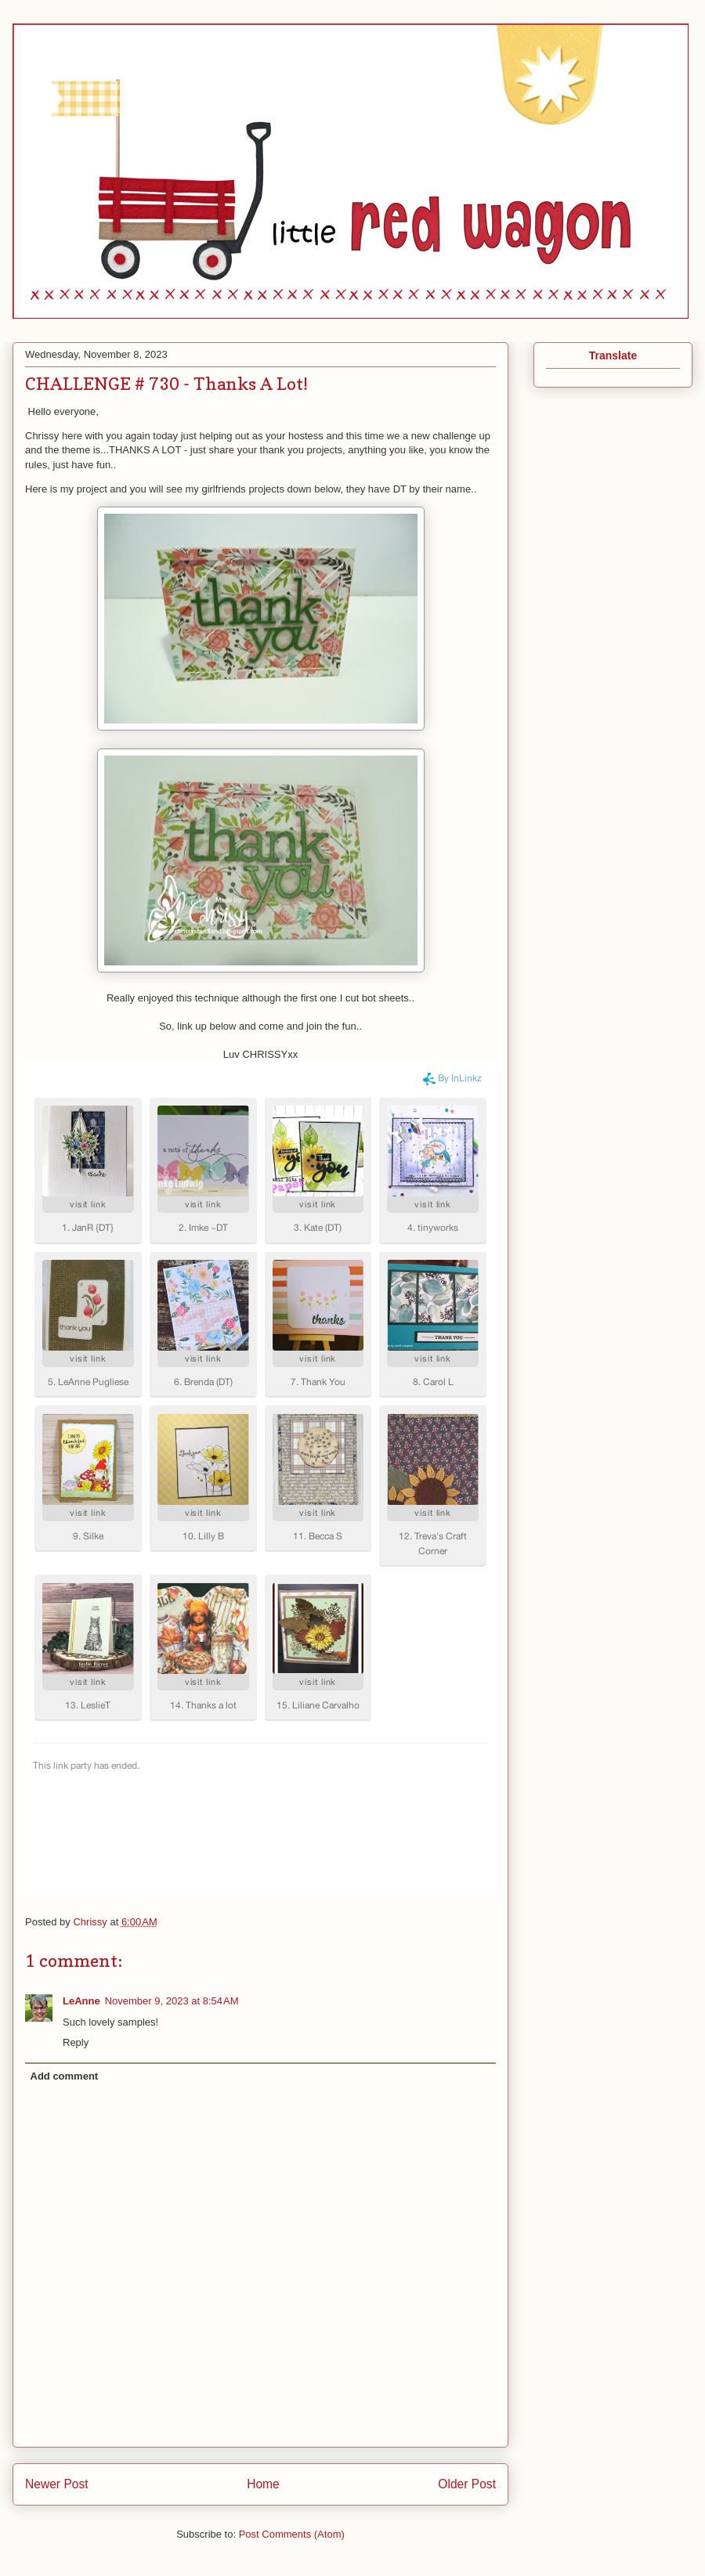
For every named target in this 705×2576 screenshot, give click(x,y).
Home (263, 2484)
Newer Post (57, 2484)
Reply (76, 2042)
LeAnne (81, 2001)
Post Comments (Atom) (292, 2534)
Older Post (467, 2484)
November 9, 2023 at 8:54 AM (172, 2001)
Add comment (65, 2076)
